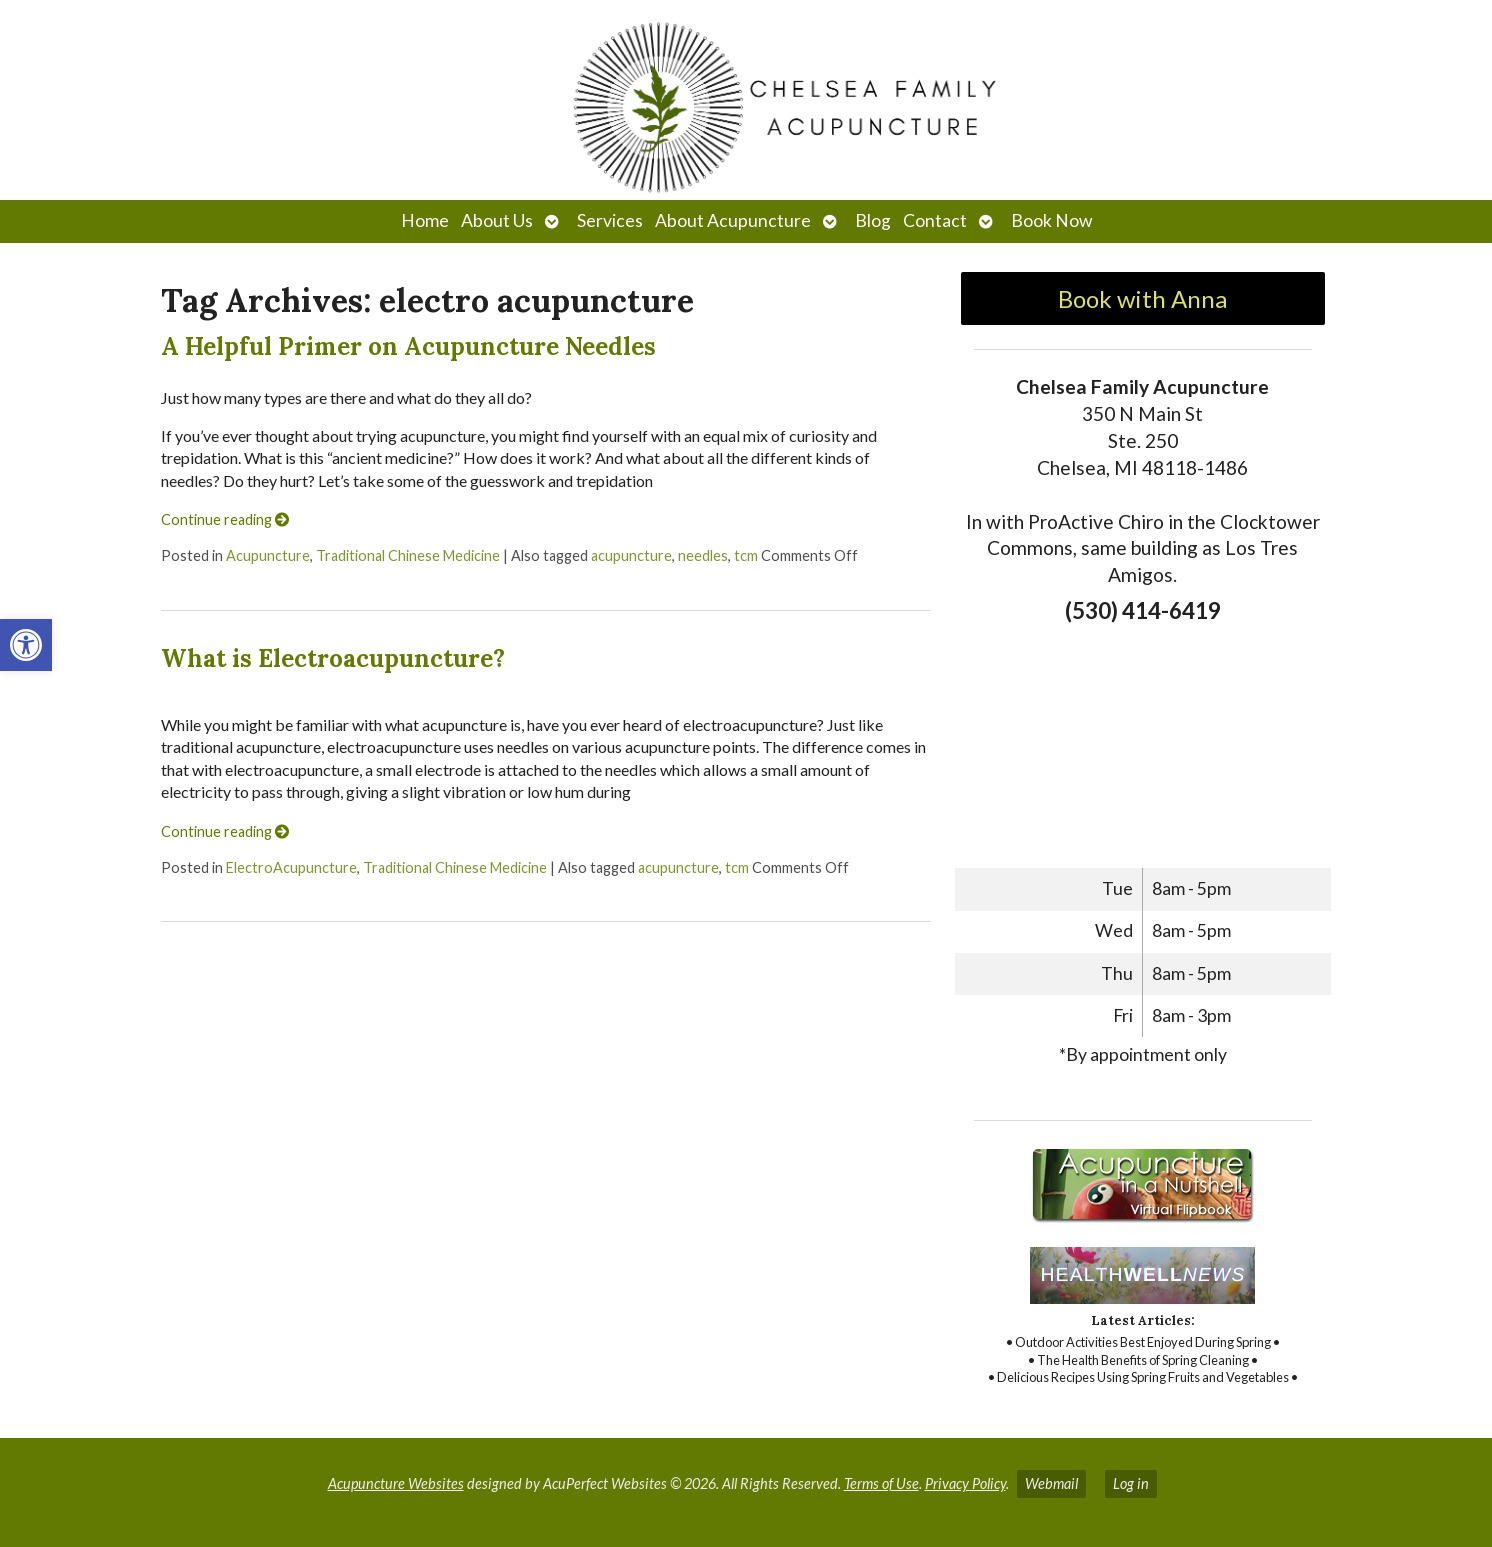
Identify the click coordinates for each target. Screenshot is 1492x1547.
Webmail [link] (1051, 1483)
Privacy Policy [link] (965, 1483)
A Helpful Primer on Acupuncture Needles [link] (408, 346)
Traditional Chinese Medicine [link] (408, 555)
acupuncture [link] (631, 555)
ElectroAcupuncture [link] (291, 867)
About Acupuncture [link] (733, 220)
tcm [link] (746, 555)
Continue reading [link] (225, 519)
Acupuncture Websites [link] (396, 1483)
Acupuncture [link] (268, 555)
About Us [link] (497, 220)
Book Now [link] (1051, 220)
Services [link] (610, 220)
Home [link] (425, 220)
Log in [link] (1131, 1483)
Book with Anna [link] (1142, 298)
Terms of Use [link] (881, 1483)
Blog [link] (873, 220)
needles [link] (703, 555)
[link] (26, 645)
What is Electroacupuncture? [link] (333, 658)
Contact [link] (935, 220)
